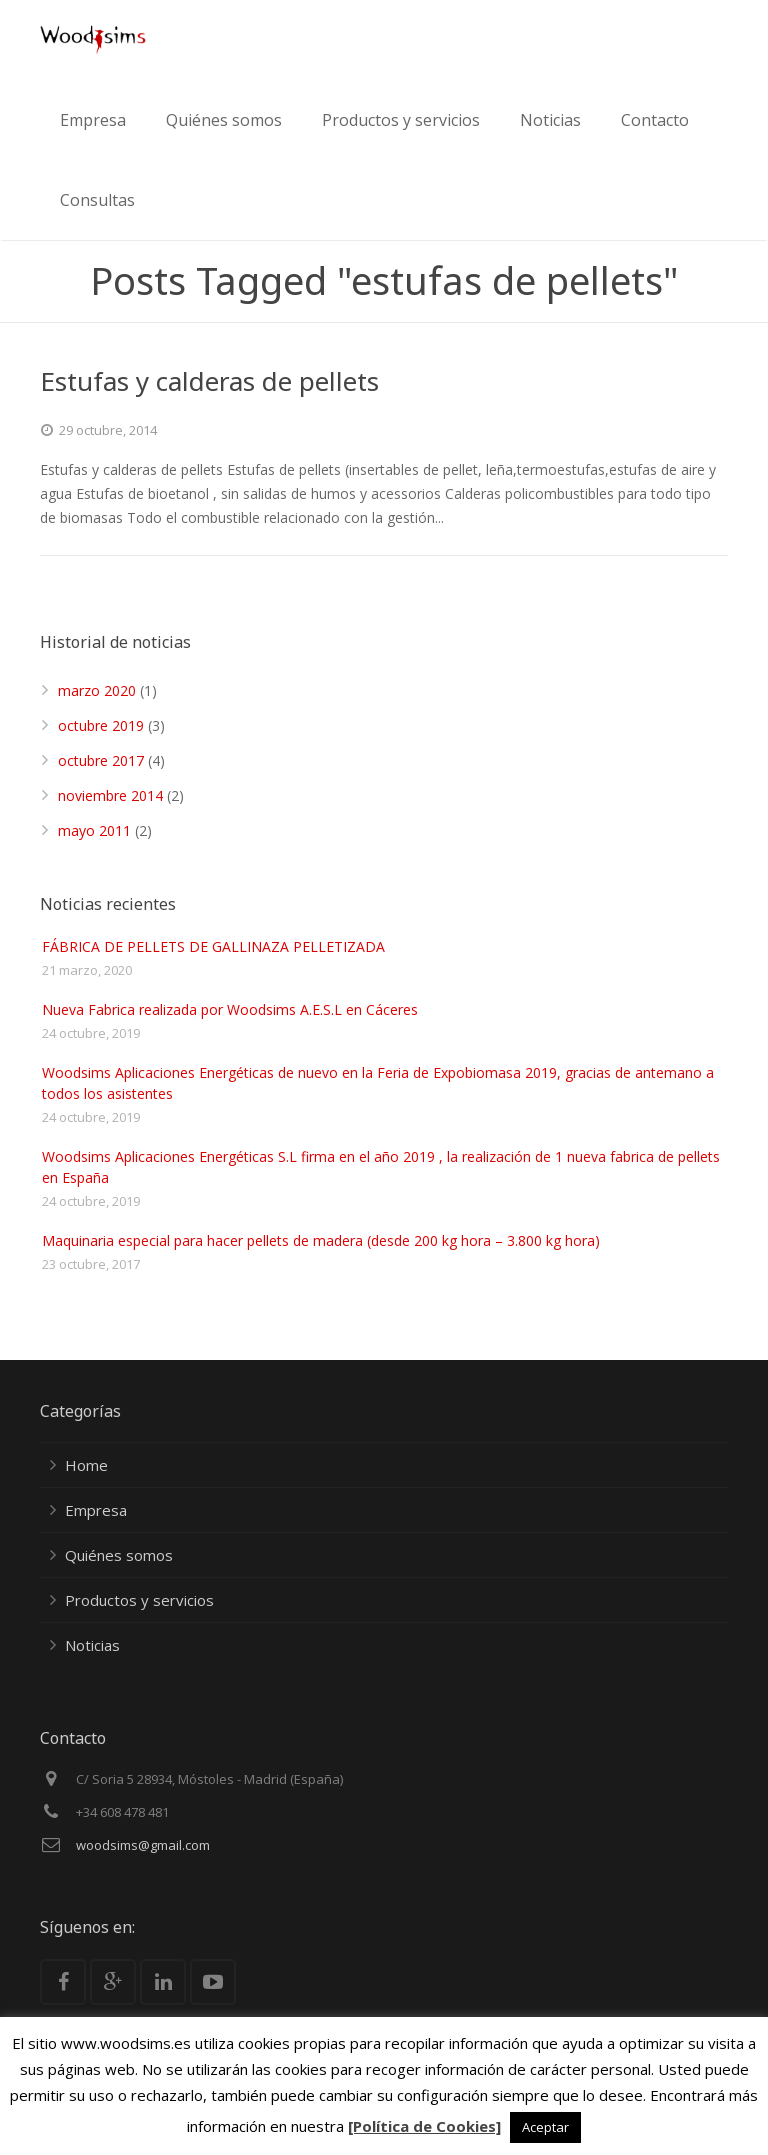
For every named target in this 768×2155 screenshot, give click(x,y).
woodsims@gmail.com (143, 1845)
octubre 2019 (101, 725)
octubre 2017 (101, 760)
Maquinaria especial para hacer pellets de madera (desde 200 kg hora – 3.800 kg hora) (321, 1240)
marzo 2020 (97, 690)
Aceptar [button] (545, 2127)
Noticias (92, 1645)
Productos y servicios (139, 1600)
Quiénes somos (119, 1555)
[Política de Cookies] (424, 2126)
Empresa (96, 1510)
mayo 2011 (94, 830)
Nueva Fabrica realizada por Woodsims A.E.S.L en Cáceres (230, 1009)
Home (86, 1465)
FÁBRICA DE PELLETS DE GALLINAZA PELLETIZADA (213, 946)
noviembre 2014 (110, 795)
